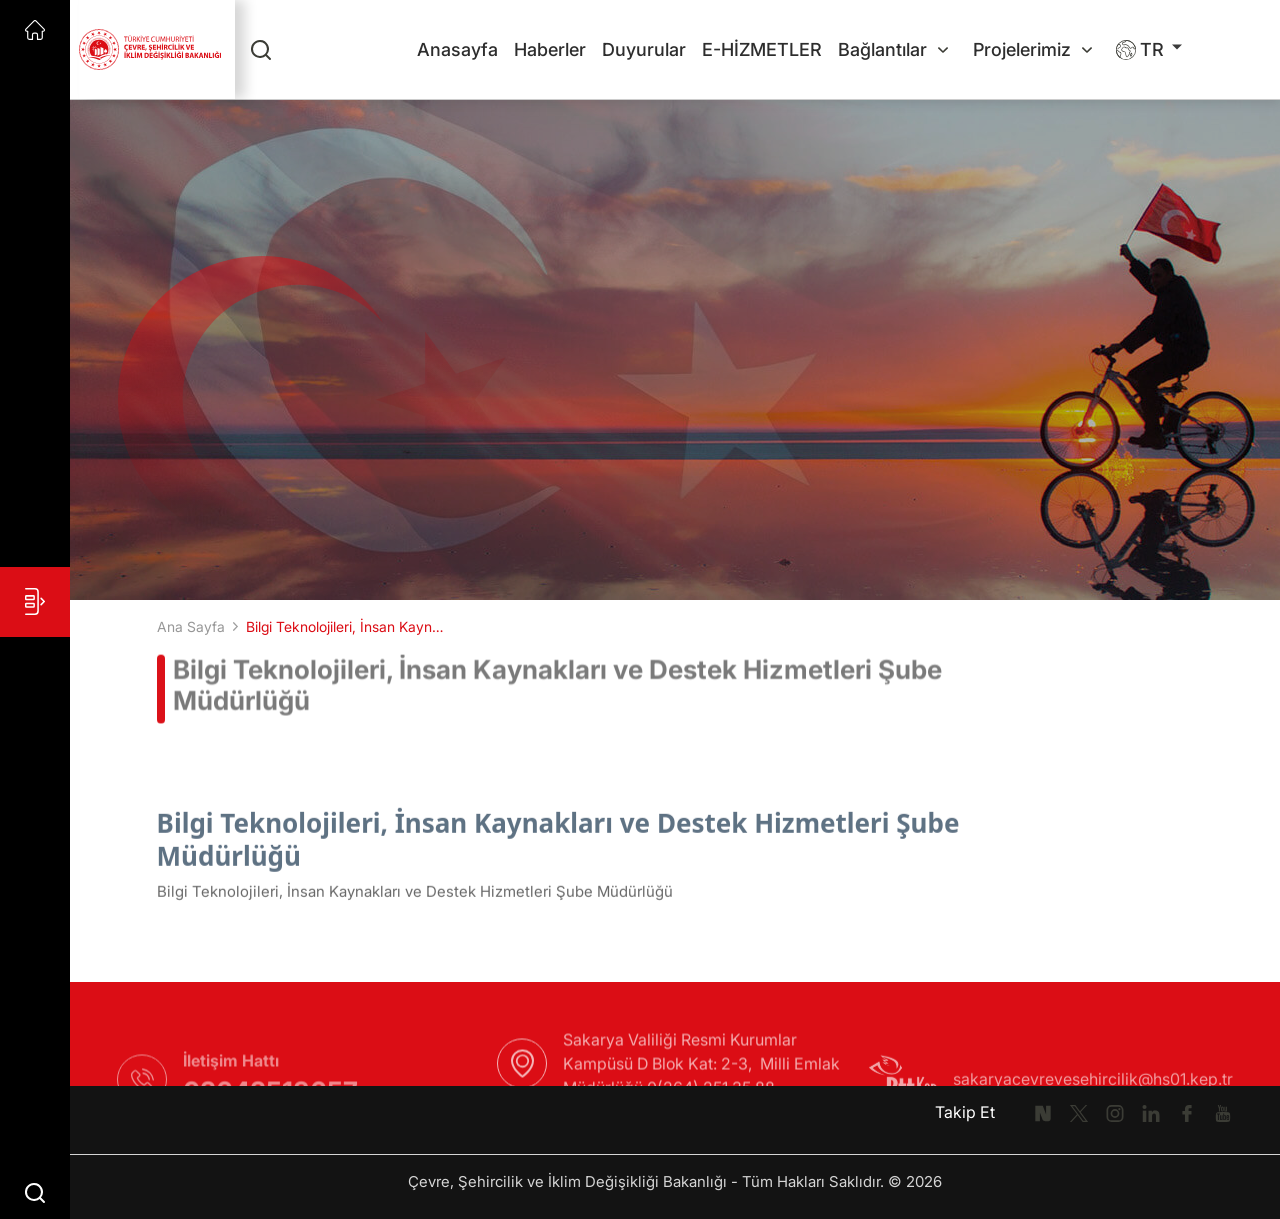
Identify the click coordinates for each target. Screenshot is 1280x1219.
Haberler (550, 49)
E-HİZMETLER (762, 49)
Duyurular (644, 49)
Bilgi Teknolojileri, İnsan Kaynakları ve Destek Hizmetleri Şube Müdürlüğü (346, 626)
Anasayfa (457, 49)
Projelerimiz (1032, 49)
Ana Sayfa (191, 626)
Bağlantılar (893, 49)
